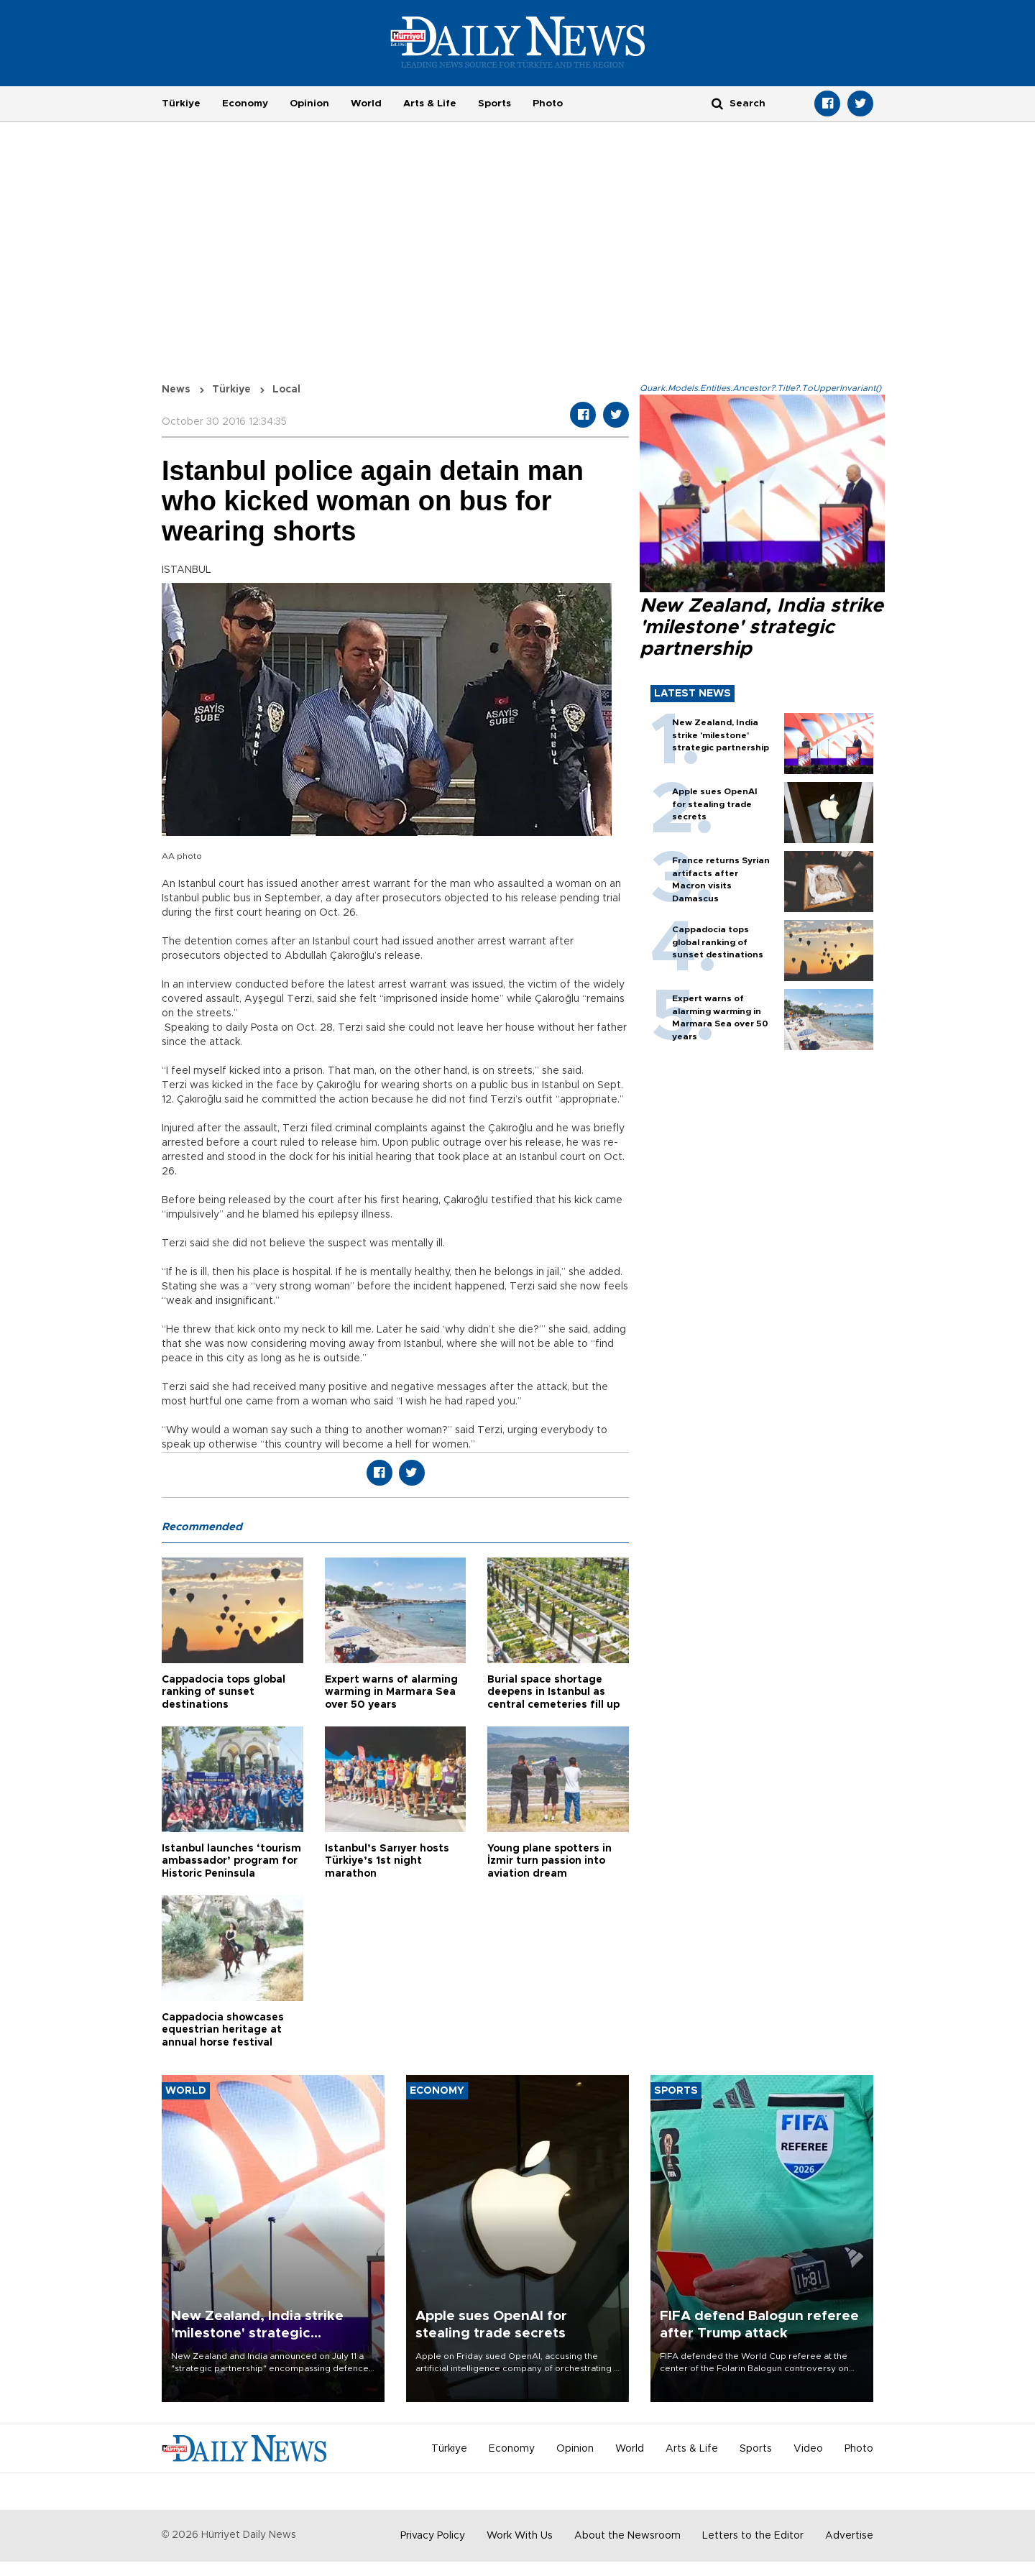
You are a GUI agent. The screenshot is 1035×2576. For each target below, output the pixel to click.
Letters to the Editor (753, 2536)
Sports (494, 103)
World (366, 103)
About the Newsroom (627, 2536)
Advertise (849, 2536)
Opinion (309, 103)
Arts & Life (429, 103)
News (176, 390)
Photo (548, 103)
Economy (245, 103)
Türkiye (181, 103)
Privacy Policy (432, 2536)
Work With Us (520, 2536)
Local (286, 390)
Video (808, 2449)
